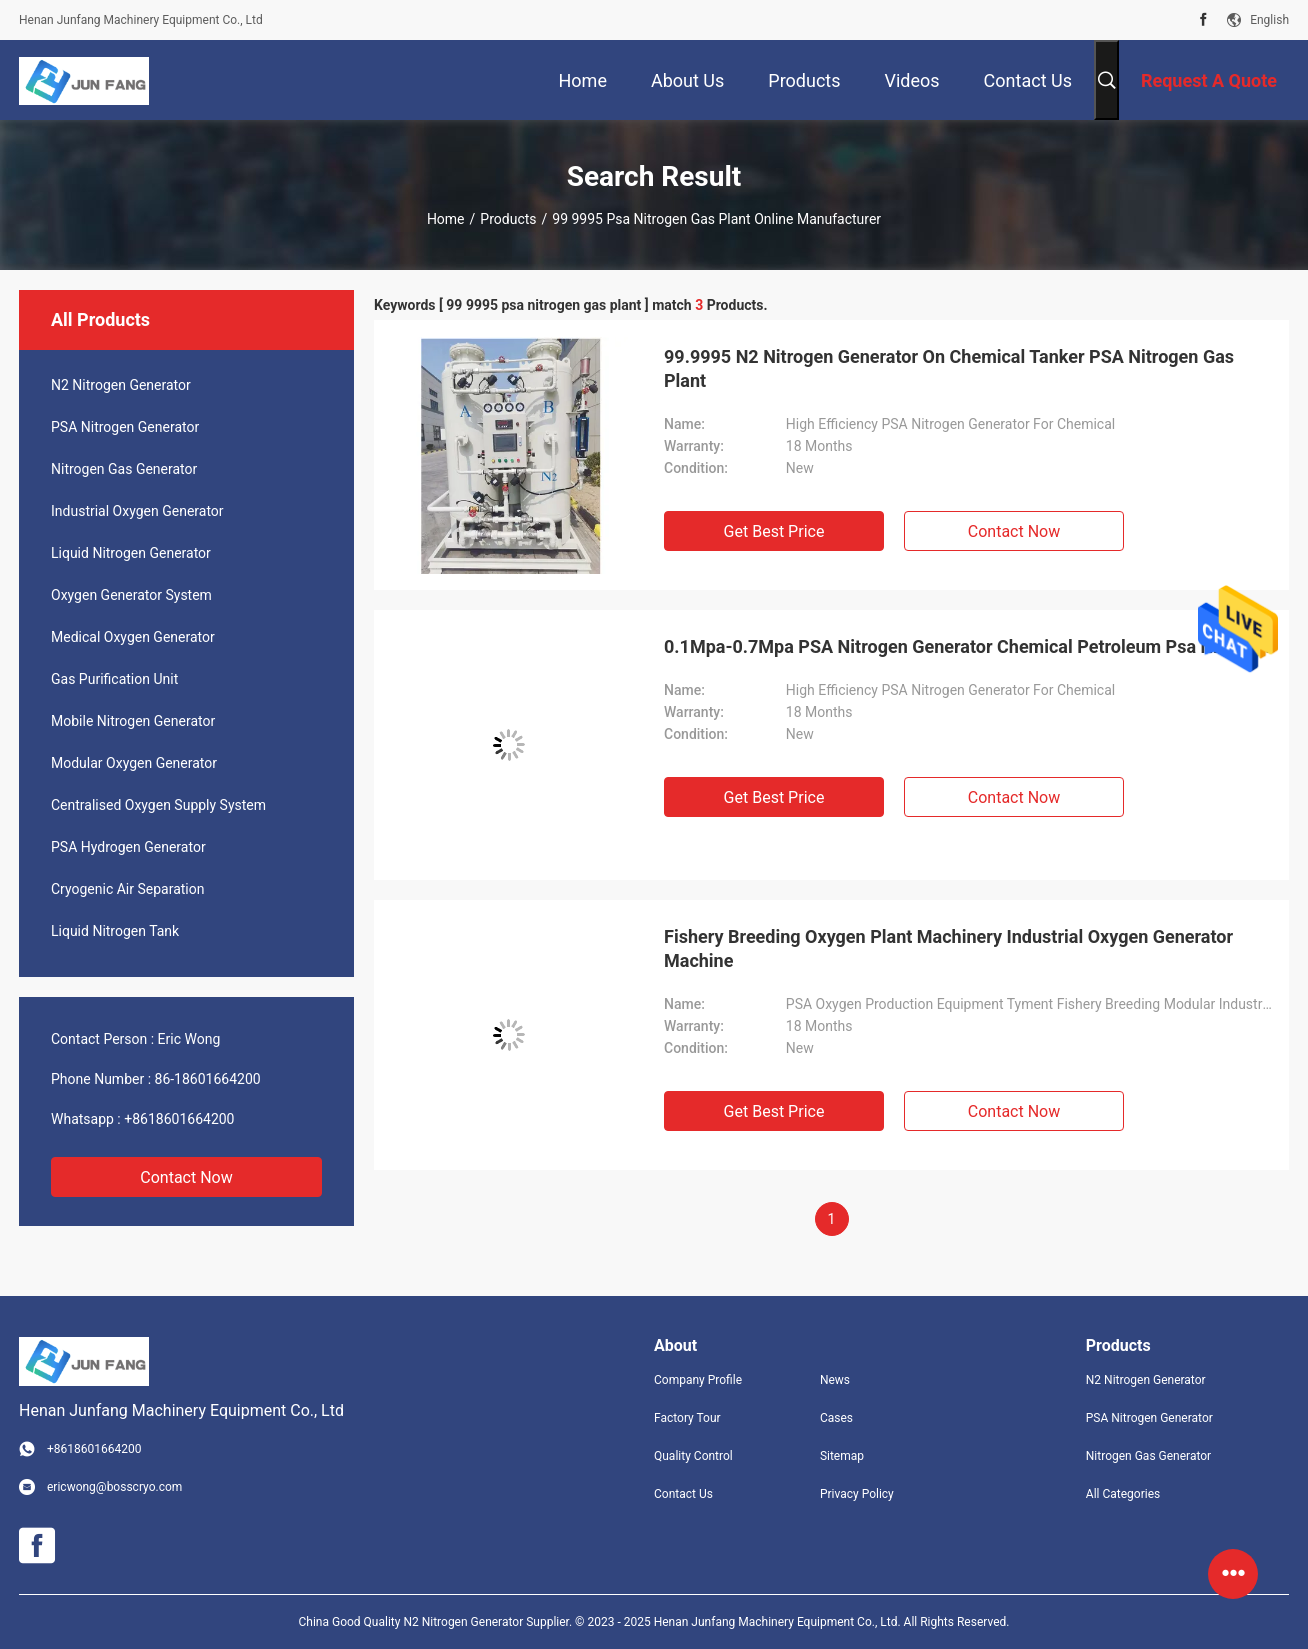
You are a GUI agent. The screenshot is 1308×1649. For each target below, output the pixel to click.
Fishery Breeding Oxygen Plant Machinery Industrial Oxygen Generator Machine (948, 948)
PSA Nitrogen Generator (125, 427)
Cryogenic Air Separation (127, 889)
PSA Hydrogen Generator (128, 847)
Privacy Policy (857, 1494)
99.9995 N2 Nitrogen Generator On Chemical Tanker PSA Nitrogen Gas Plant (949, 368)
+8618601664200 (179, 1119)
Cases (836, 1418)
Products (508, 219)
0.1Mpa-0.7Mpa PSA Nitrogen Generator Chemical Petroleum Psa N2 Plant (967, 646)
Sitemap (842, 1456)
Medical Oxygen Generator (133, 637)
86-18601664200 (208, 1079)
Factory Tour (687, 1418)
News (835, 1380)
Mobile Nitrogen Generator (133, 721)
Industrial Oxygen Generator (137, 511)
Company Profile (698, 1380)
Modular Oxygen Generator (134, 763)
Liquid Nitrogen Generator (131, 553)
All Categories (1123, 1494)
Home (446, 219)
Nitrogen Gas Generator (124, 469)
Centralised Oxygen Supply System (158, 805)
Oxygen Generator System (131, 595)
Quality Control (693, 1456)
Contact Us (683, 1494)
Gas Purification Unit (114, 679)
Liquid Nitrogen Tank (115, 931)
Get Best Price (774, 531)
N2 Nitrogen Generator (121, 385)
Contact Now (186, 1177)
